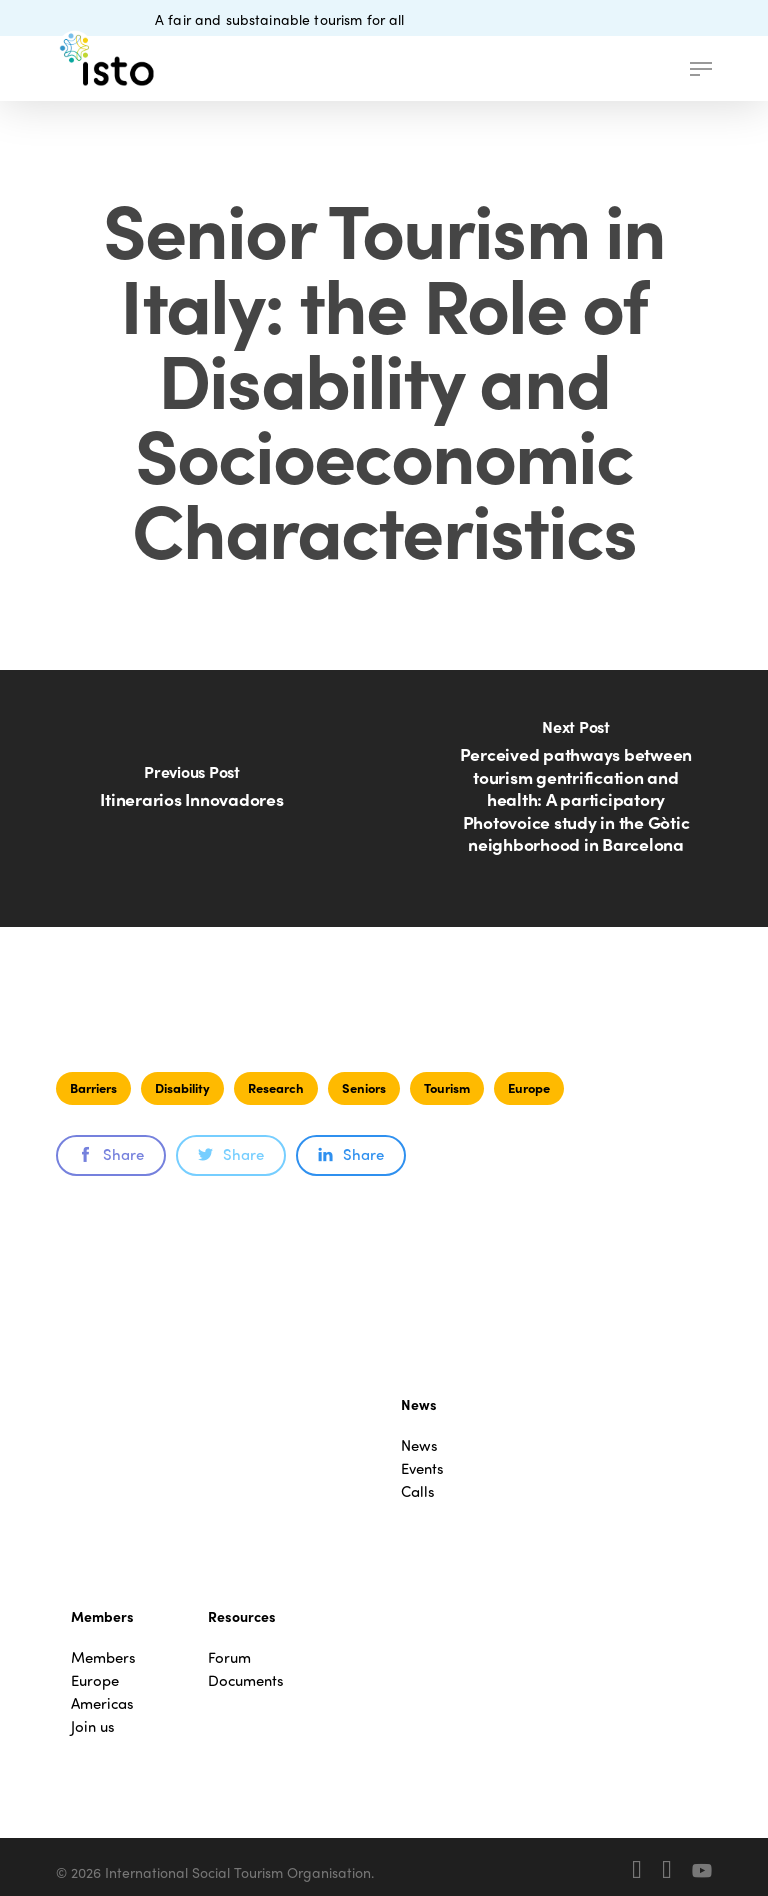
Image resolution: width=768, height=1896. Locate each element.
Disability (182, 1087)
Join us (93, 1726)
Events (422, 1468)
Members (103, 1657)
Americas (102, 1703)
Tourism (447, 1087)
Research (276, 1087)
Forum (229, 1657)
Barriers (93, 1087)
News (419, 1445)
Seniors (364, 1087)
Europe (529, 1087)
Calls (418, 1491)
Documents (246, 1680)
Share (111, 1154)
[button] (701, 69)
